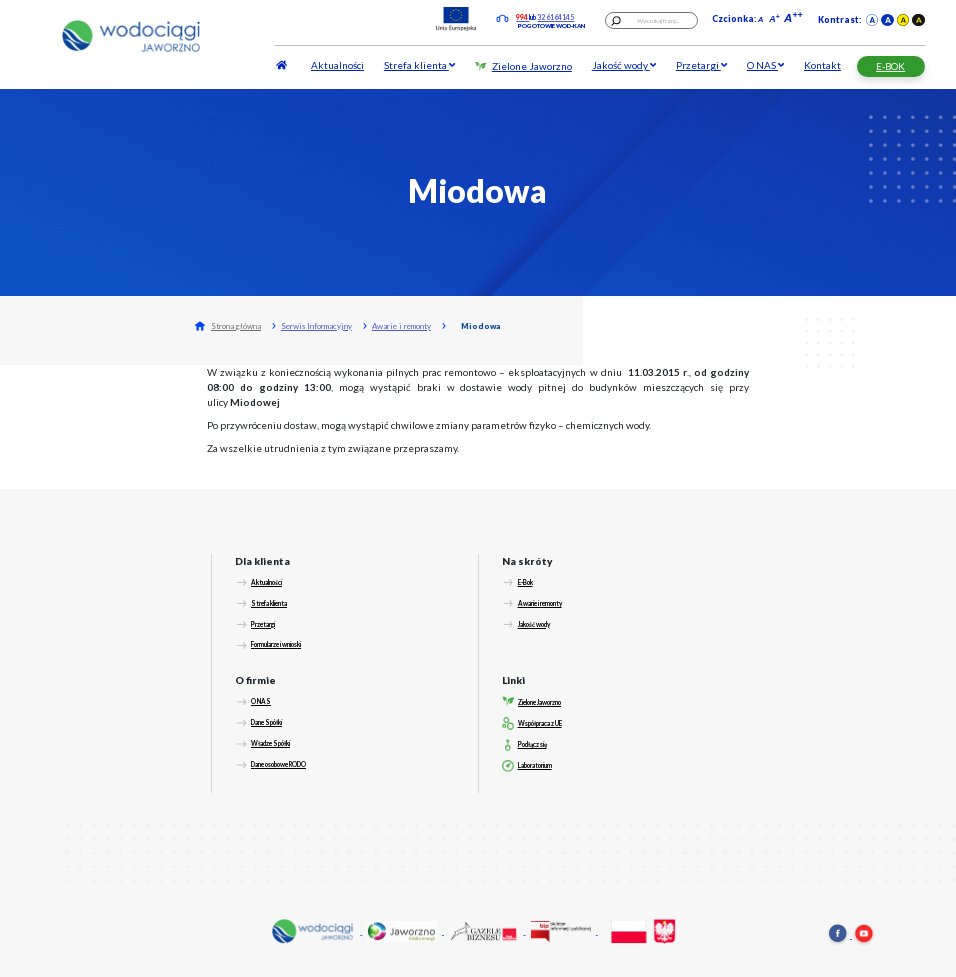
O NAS (765, 65)
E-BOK (890, 66)
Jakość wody (624, 65)
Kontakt (822, 65)
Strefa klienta (419, 65)
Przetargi (701, 65)
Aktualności (337, 65)
